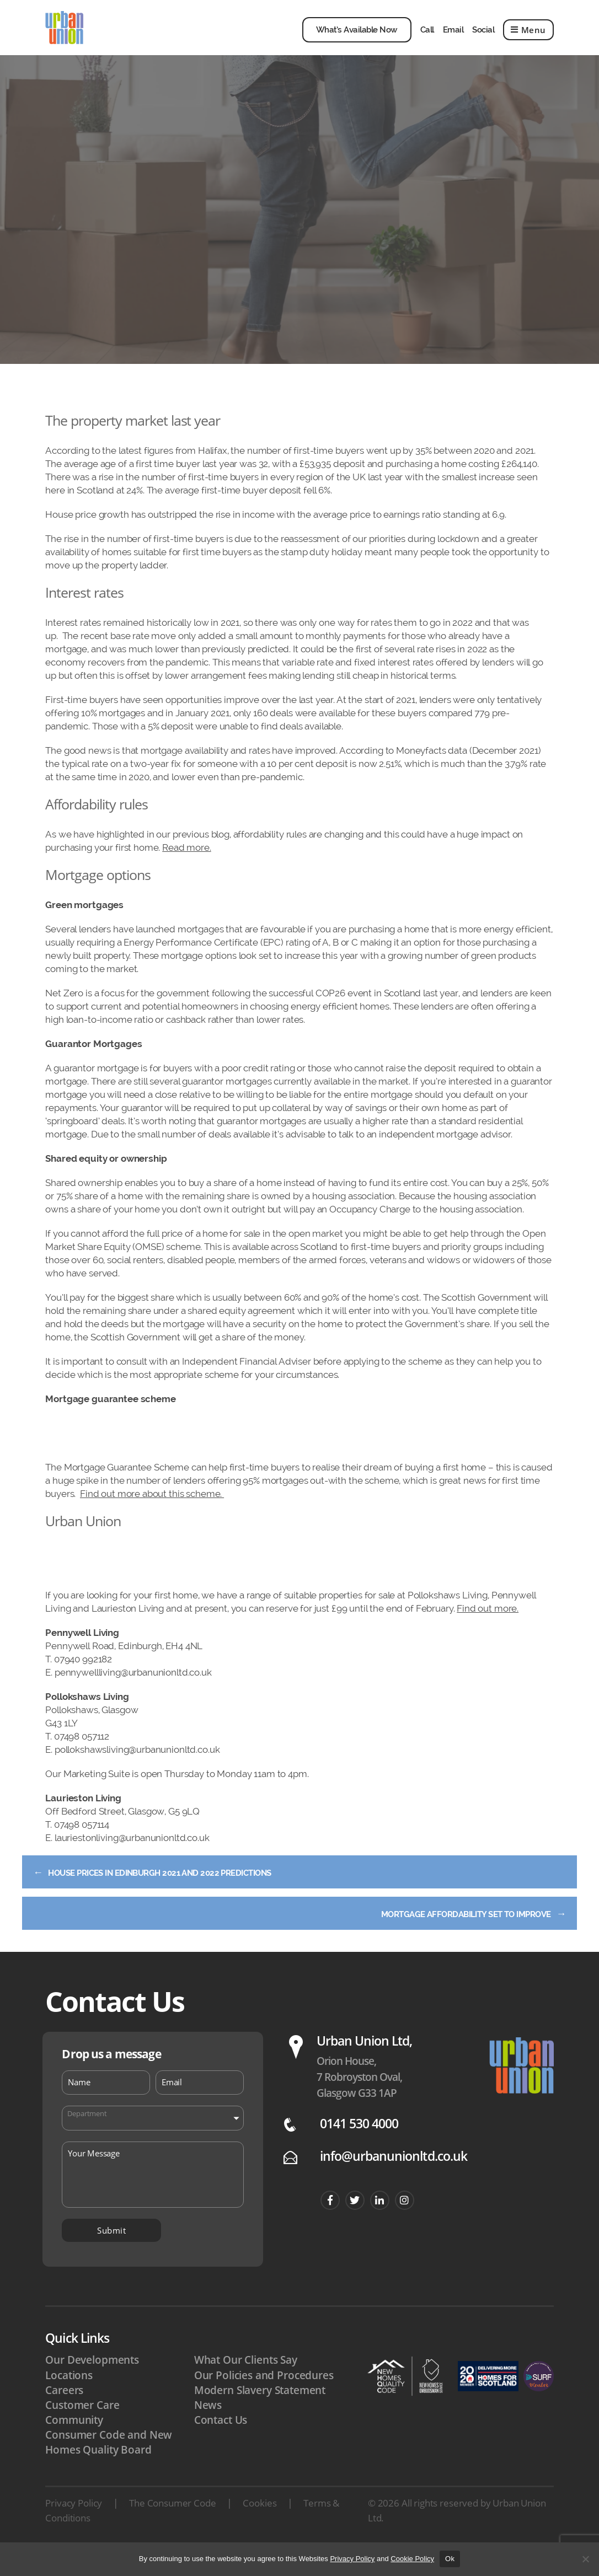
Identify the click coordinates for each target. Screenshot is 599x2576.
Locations (69, 2398)
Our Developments (92, 2383)
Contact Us (221, 2443)
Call (427, 38)
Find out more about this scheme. (152, 1510)
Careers (64, 2413)
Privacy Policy (73, 2526)
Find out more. (487, 1624)
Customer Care (82, 2428)
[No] (585, 2558)
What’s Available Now (357, 38)
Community (74, 2443)
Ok (449, 2558)
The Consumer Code (172, 2526)
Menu (528, 38)
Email (453, 38)
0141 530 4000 (359, 2146)
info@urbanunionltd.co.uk (393, 2179)
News (208, 2428)
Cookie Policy (412, 2558)
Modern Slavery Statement (259, 2413)
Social (483, 38)
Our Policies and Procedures (264, 2398)
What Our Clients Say (245, 2383)
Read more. (186, 864)
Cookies (259, 2526)
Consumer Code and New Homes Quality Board (108, 2465)
